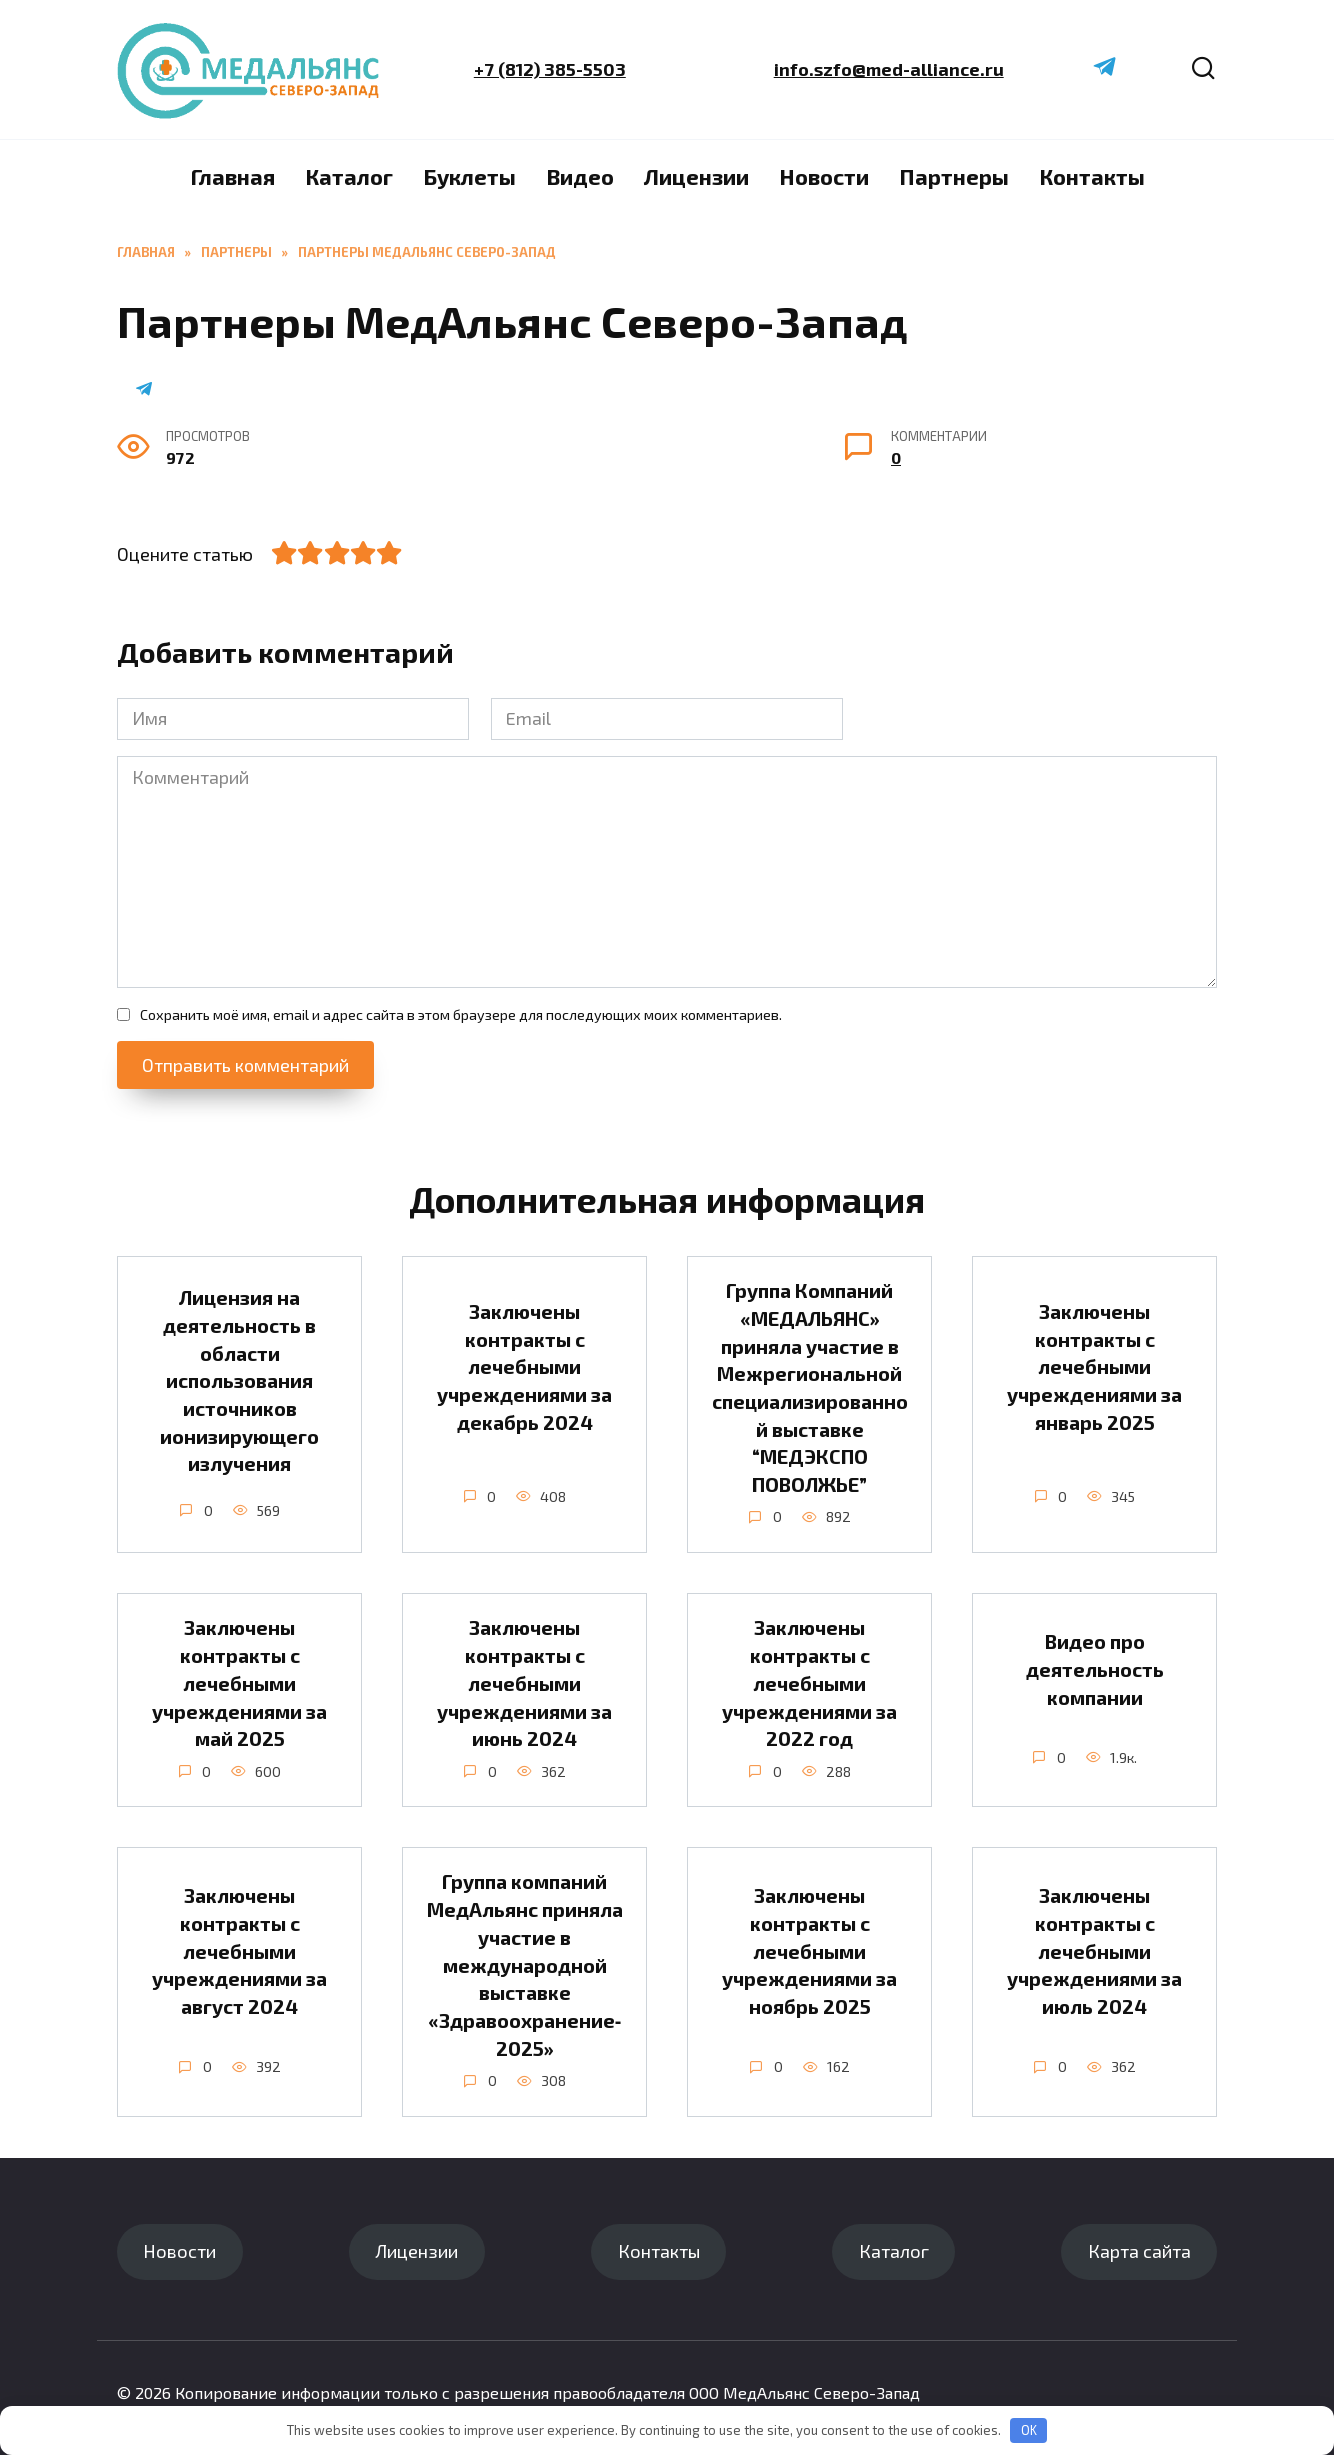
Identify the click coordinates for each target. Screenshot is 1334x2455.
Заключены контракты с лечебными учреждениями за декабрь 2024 (524, 1366)
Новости (824, 176)
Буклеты (469, 176)
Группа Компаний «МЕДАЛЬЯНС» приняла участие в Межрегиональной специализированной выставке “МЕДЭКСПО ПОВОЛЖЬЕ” (810, 1387)
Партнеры (954, 176)
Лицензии (696, 176)
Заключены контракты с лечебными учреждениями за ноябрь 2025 (809, 1951)
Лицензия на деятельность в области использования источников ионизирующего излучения (239, 1380)
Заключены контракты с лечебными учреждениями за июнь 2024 (524, 1683)
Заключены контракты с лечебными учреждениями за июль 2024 (1094, 1951)
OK (1029, 2430)
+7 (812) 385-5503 (550, 69)
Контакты (1092, 176)
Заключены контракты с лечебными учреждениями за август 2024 (239, 1951)
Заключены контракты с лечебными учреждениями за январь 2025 (1094, 1366)
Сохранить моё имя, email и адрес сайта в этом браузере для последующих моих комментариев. (461, 1014)
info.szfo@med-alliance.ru (888, 69)
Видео (580, 176)
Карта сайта (1139, 2251)
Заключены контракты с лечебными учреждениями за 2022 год (809, 1683)
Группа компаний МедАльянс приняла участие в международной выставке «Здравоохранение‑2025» (525, 1965)
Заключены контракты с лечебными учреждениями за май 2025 (239, 1683)
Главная (232, 176)
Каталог (349, 176)
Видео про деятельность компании (1095, 1668)
